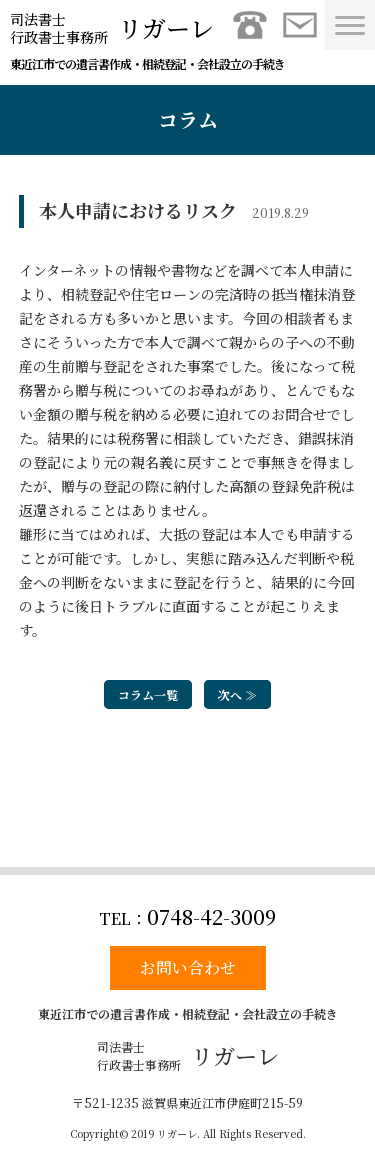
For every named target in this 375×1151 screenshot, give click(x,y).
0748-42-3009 (211, 916)
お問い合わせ (188, 967)
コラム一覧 (148, 694)
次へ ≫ (237, 694)
